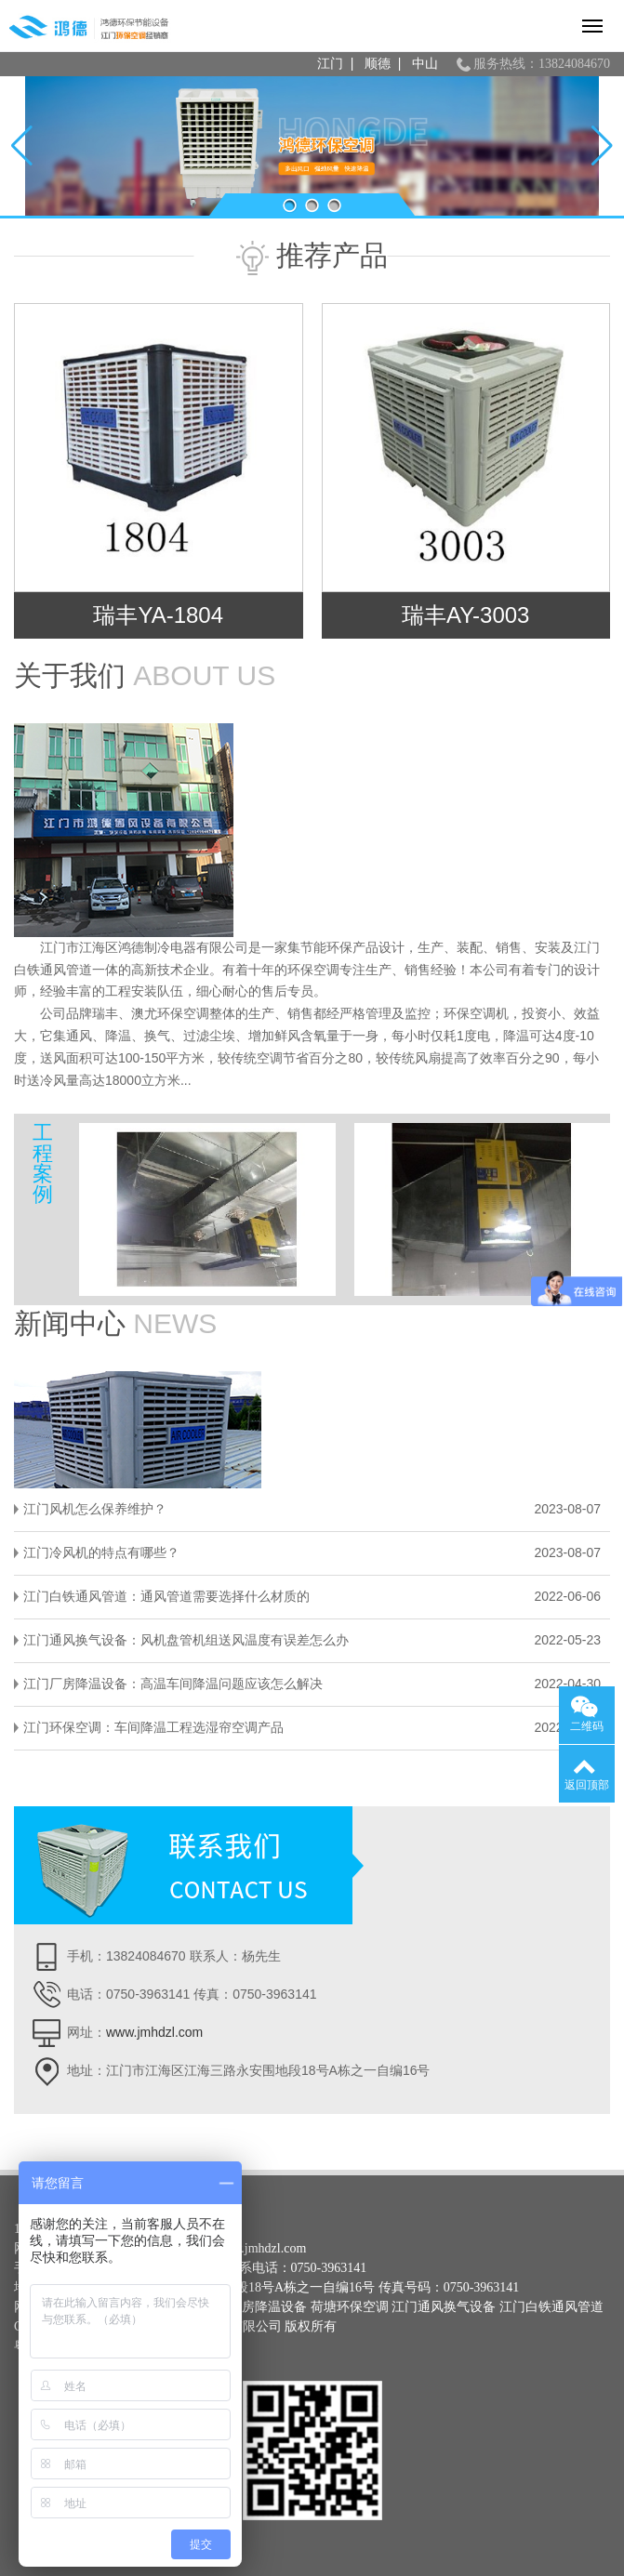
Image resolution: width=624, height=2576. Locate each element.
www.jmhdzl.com (154, 2032)
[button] (290, 205)
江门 (330, 64)
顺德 (378, 64)
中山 (425, 64)
